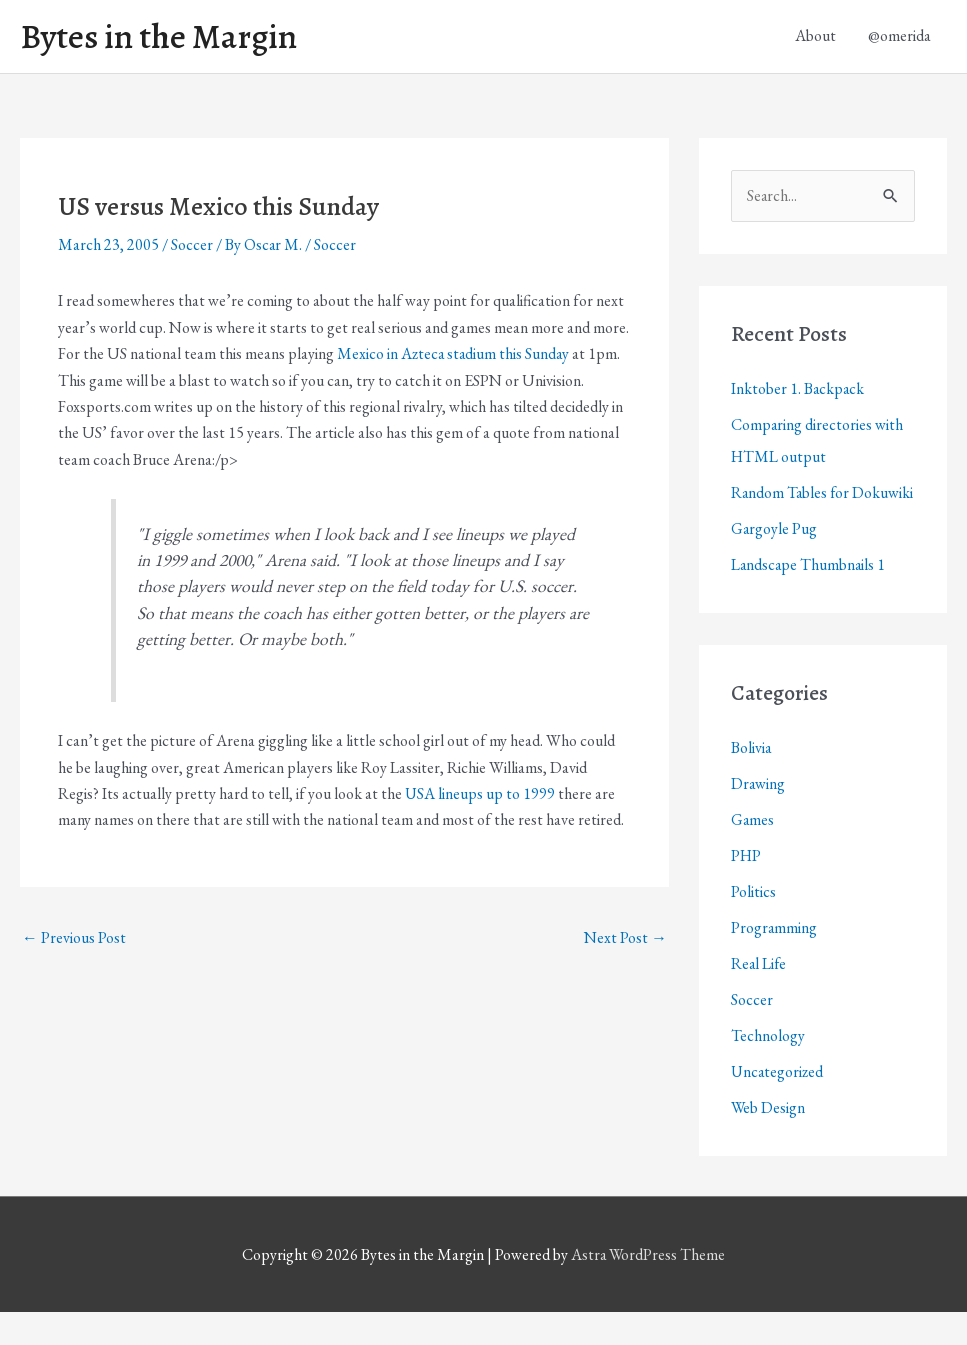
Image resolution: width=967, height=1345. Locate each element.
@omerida (899, 36)
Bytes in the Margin (162, 37)
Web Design (768, 1140)
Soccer (192, 245)
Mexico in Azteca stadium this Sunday (454, 354)
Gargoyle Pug (774, 561)
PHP (746, 888)
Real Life (759, 996)
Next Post (625, 938)
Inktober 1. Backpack (798, 389)
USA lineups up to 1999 (480, 793)
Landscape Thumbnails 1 (809, 597)
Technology (768, 1068)
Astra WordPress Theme (648, 1287)
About (815, 36)
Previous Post (74, 938)
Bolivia (751, 780)
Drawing (758, 816)
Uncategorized (778, 1104)
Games (753, 852)
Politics (753, 924)
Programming (774, 960)
